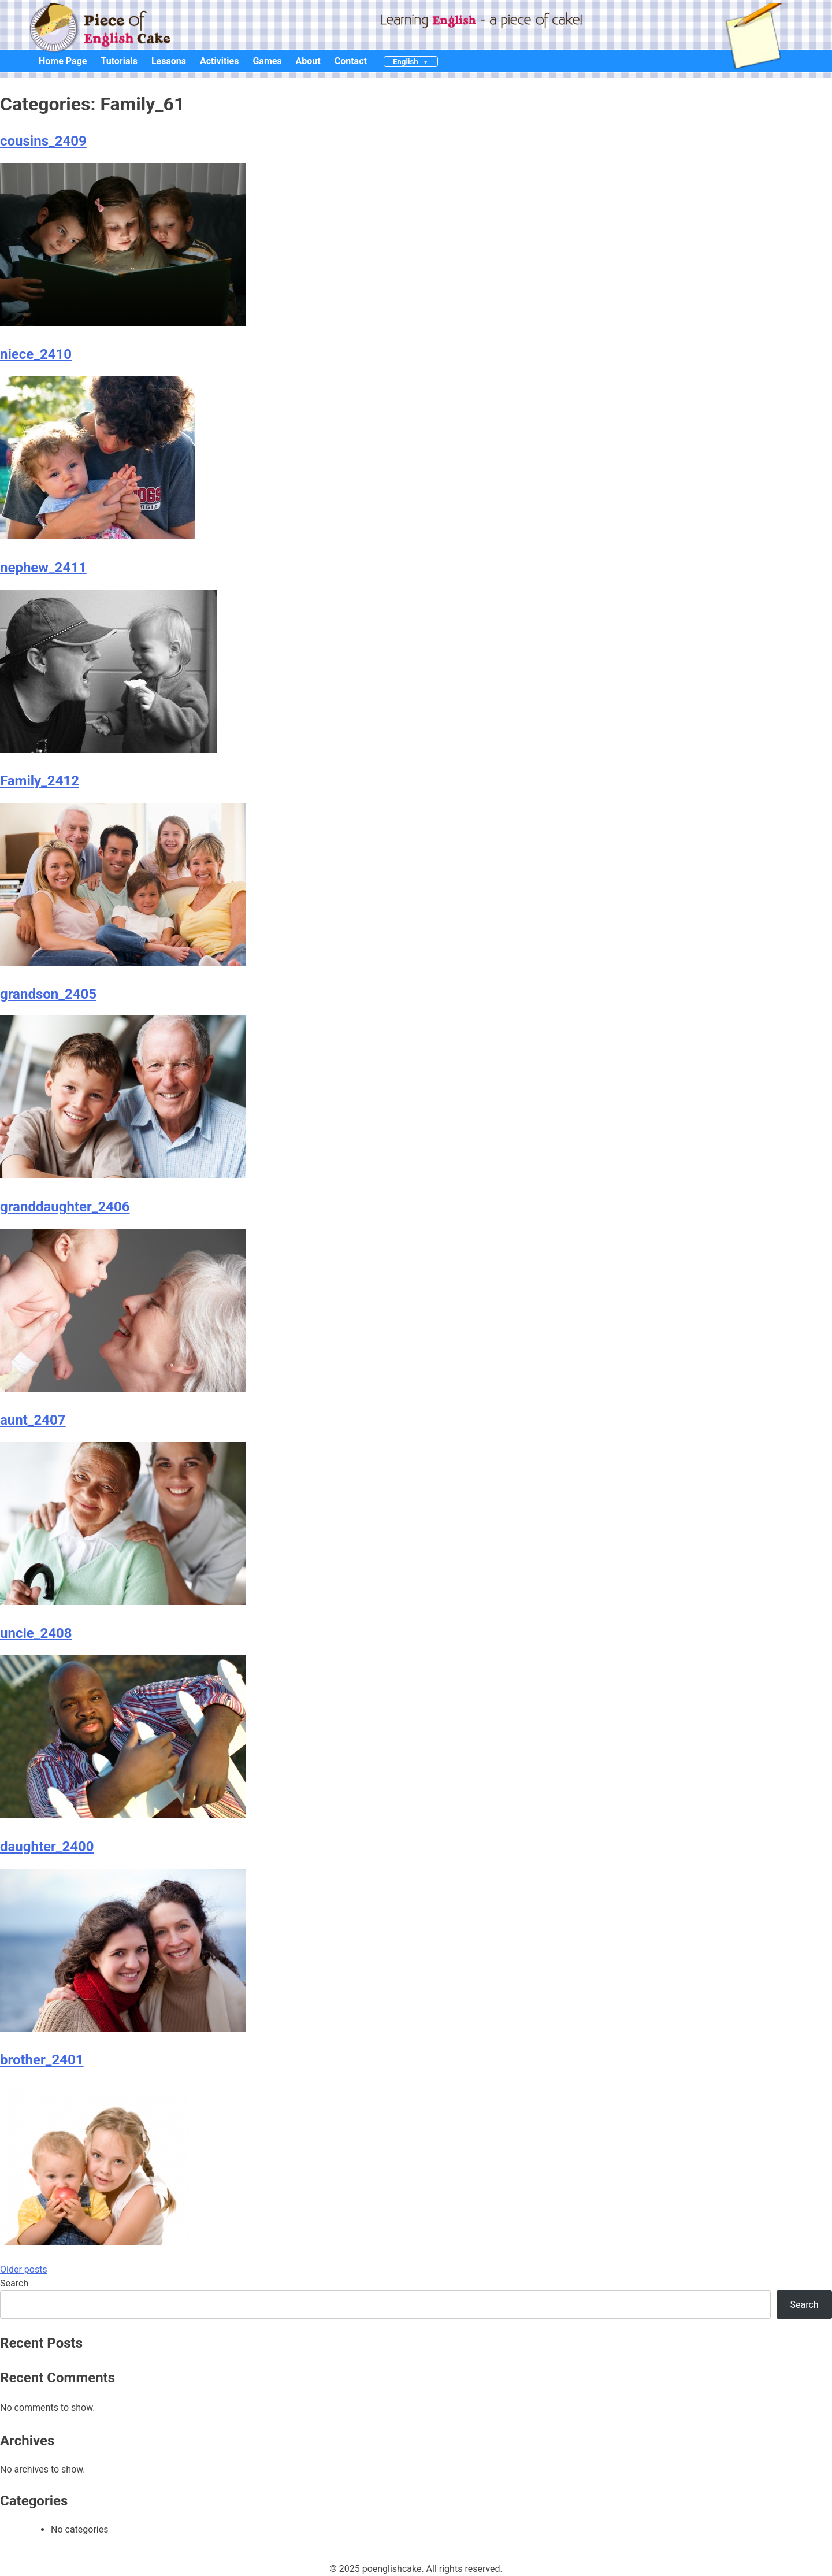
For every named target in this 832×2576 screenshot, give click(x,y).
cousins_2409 (43, 141)
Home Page (63, 60)
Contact (351, 60)
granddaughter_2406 (65, 1207)
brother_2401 (42, 2060)
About (308, 60)
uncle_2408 (36, 1633)
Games (266, 60)
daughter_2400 (47, 1847)
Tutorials (119, 60)
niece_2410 (36, 354)
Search (14, 2283)
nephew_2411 (43, 567)
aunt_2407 (33, 1420)
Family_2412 (39, 781)
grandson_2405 (48, 994)
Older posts (23, 2269)
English (405, 61)
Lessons (168, 60)
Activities (219, 60)
